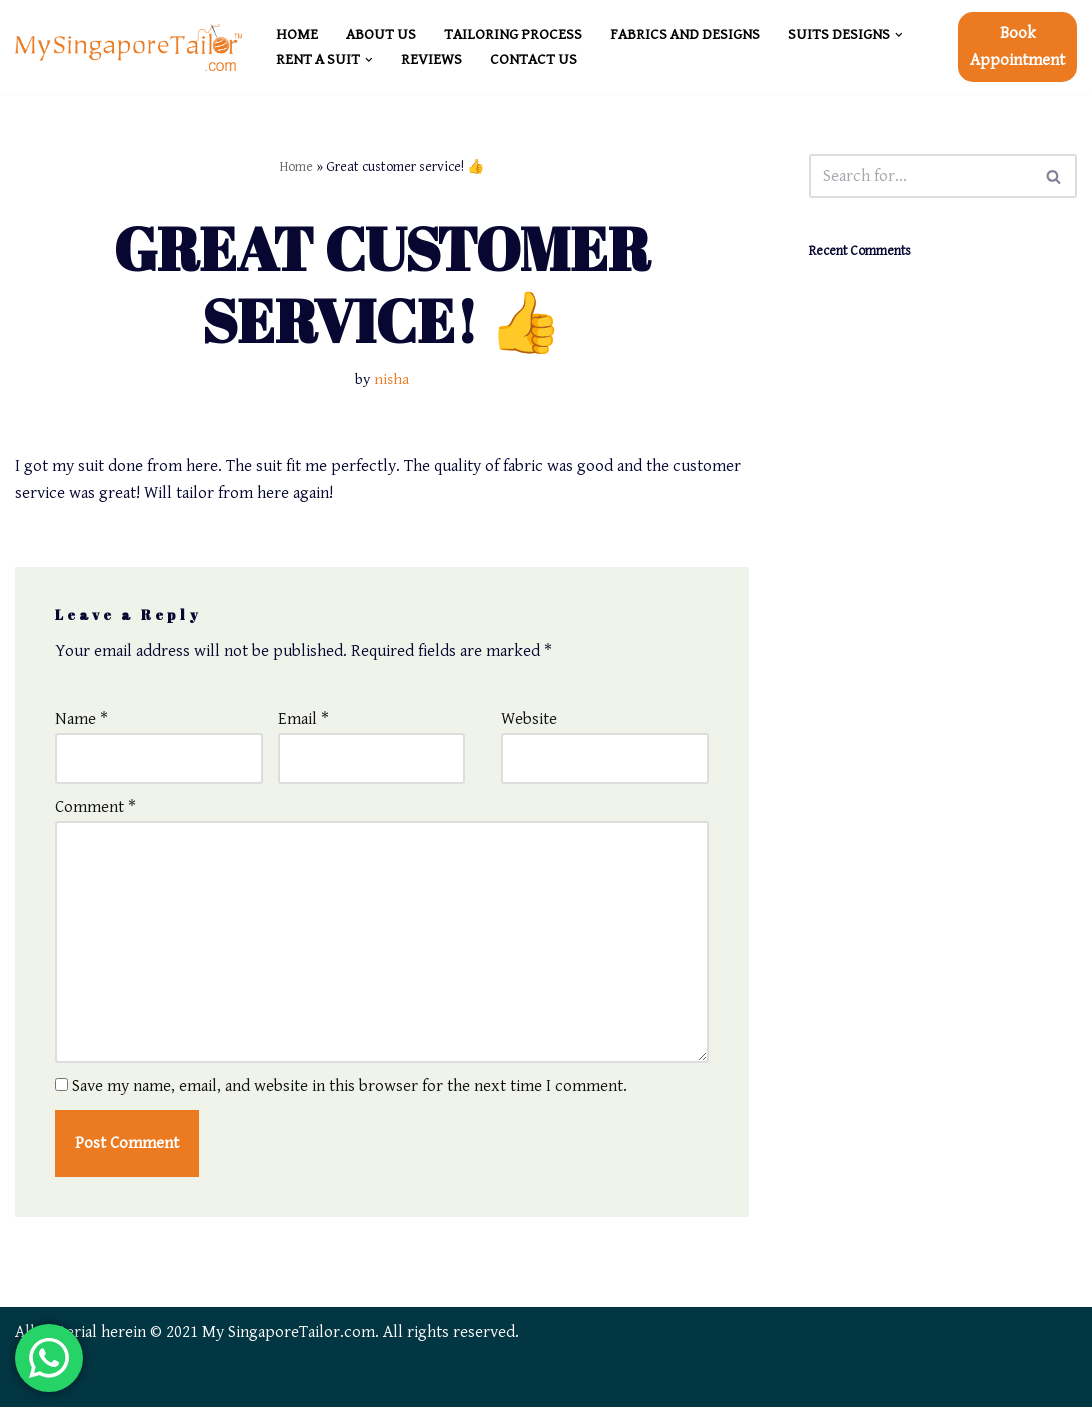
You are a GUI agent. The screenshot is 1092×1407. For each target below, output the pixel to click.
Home (296, 167)
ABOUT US (381, 34)
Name (81, 719)
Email (303, 719)
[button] (899, 35)
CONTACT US (533, 59)
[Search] (920, 176)
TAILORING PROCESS (513, 34)
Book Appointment (1017, 46)
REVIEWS (431, 59)
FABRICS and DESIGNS (685, 34)
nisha (391, 379)
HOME (297, 34)
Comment (95, 807)
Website (529, 719)
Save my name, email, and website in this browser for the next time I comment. (349, 1086)
